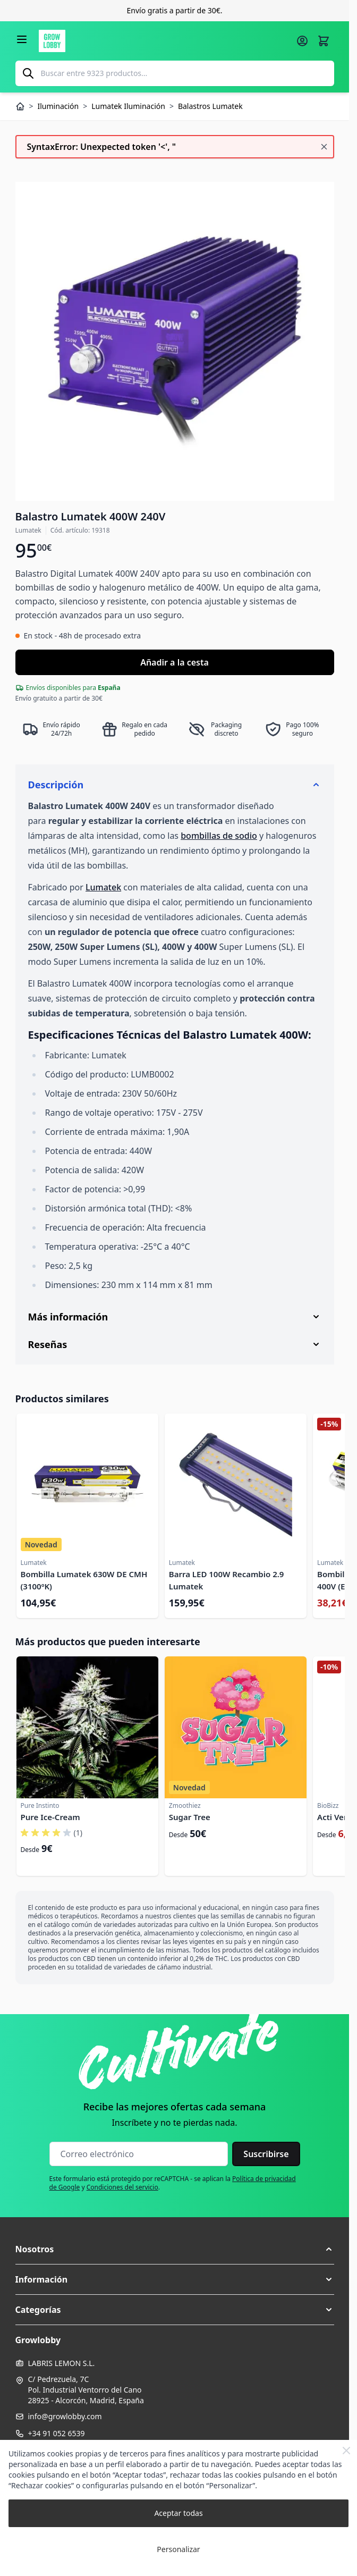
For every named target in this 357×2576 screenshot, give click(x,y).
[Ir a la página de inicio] (164, 41)
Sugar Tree (189, 1817)
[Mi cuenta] (302, 41)
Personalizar (178, 2549)
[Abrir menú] (21, 39)
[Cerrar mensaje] (324, 146)
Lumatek (103, 887)
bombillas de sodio (219, 835)
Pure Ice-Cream (50, 1817)
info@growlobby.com (65, 2416)
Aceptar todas (178, 2513)
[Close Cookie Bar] (346, 2450)
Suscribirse (265, 2154)
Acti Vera (334, 1817)
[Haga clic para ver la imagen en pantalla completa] (174, 341)
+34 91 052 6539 (56, 2433)
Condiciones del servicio (122, 2187)
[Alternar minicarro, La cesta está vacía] (323, 41)
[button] (174, 2249)
